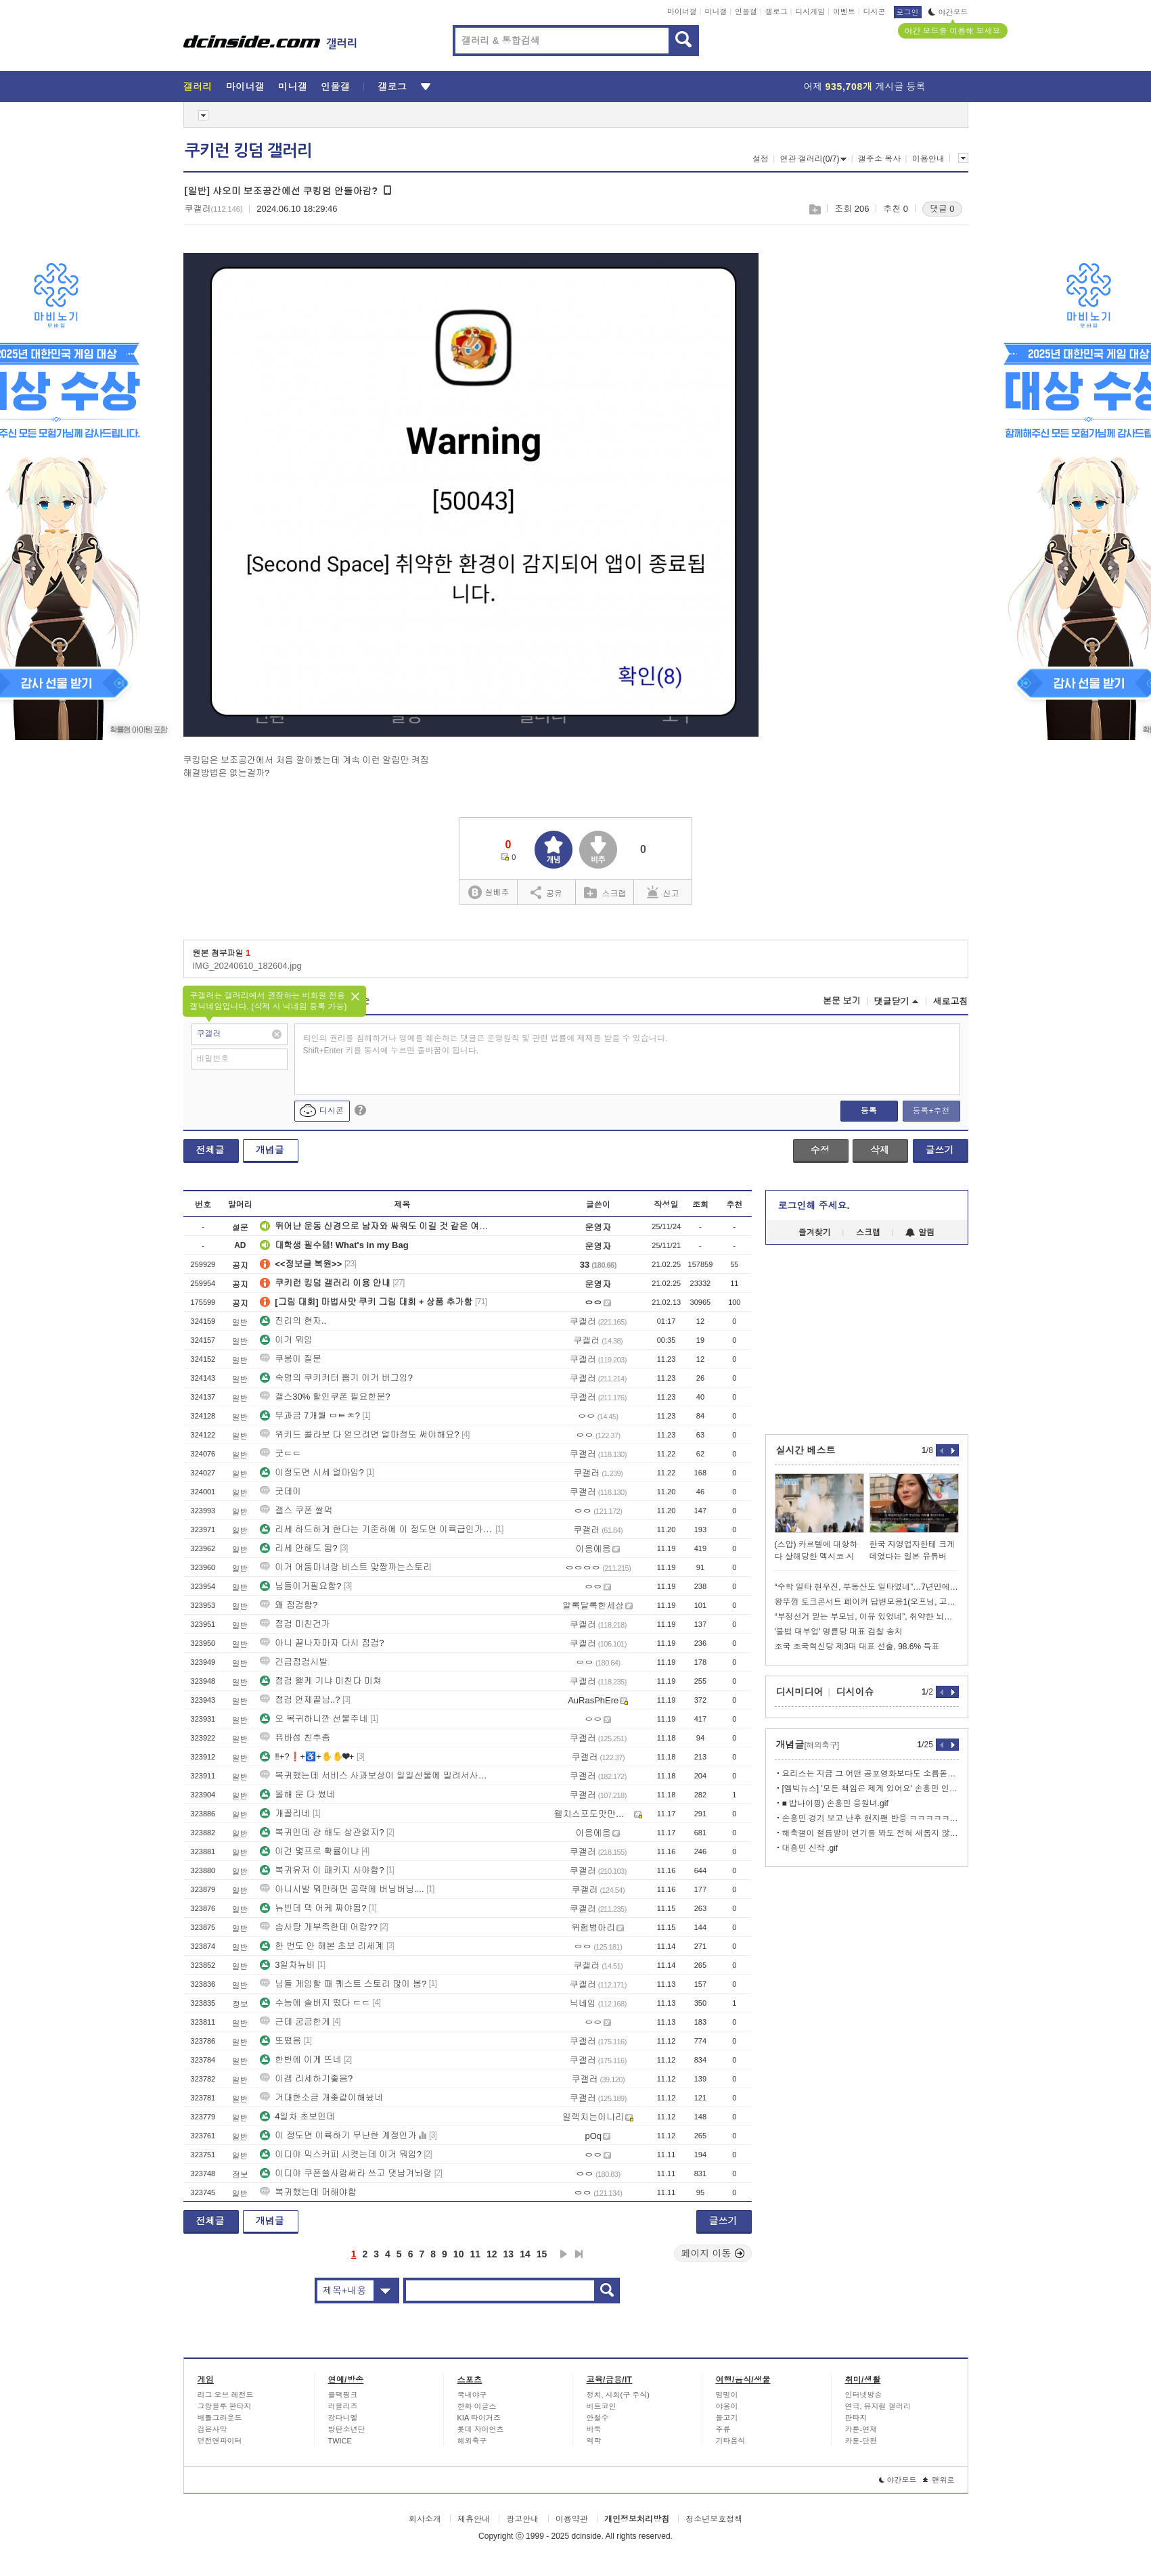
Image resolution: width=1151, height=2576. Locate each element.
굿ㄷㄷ (280, 1453)
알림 (919, 1232)
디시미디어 (799, 1691)
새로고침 (950, 1001)
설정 (760, 159)
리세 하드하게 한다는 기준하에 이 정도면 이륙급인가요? (376, 1529)
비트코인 (601, 2406)
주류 (723, 2429)
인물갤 (746, 11)
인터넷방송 (863, 2395)
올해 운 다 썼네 (297, 1794)
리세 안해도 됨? (298, 1548)
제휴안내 (473, 2519)
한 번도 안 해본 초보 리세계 (322, 1946)
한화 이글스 (477, 2406)
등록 (869, 1111)
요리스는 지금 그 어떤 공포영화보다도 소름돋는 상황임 (870, 1773)
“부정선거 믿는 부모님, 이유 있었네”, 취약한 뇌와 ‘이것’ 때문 (867, 1617)
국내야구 (472, 2395)
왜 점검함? (288, 1605)
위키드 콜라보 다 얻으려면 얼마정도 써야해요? (359, 1434)
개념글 (270, 1150)
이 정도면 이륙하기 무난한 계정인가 (338, 2135)
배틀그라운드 (220, 2418)
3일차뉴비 (287, 1965)
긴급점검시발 (294, 1662)
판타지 (856, 2418)
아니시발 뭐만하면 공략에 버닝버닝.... (342, 1889)
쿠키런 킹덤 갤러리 (248, 151)
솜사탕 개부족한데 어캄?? (319, 1927)
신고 (663, 892)
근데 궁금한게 (295, 2022)
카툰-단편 (861, 2441)
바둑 (594, 2429)
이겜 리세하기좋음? (306, 2078)
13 (508, 2254)
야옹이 (727, 2406)
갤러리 (197, 86)
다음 (564, 2254)
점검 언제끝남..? (300, 1700)
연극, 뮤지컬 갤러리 (878, 2406)
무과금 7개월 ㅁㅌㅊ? (310, 1415)
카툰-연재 (861, 2429)
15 (542, 2254)
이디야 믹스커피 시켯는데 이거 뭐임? (341, 2154)
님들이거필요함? (300, 1586)
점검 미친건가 (295, 1624)
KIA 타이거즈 (479, 2418)
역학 (594, 2441)
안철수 (598, 2418)
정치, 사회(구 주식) (618, 2395)
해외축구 (472, 2441)
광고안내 (522, 2519)
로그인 (908, 12)
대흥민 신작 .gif (810, 1848)
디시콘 (874, 11)
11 (475, 2254)
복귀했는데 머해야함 (308, 2192)
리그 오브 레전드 (226, 2395)
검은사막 (212, 2429)
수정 (820, 1150)
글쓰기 (940, 1150)
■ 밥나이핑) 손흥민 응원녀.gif (835, 1803)
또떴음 (280, 2041)
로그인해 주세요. (814, 1205)
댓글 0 (942, 209)
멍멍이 (727, 2395)
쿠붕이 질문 (290, 1359)
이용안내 (928, 159)
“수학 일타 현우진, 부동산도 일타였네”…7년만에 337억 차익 (867, 1587)
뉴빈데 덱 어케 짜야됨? (313, 1908)
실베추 (489, 892)
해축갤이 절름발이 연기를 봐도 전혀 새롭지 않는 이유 (870, 1833)
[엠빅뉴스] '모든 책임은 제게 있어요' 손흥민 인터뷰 (870, 1788)
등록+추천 (930, 1111)
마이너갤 (682, 11)
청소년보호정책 (713, 2519)
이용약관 (572, 2519)
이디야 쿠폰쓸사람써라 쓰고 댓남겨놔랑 (346, 2173)
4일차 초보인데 (297, 2116)
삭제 (879, 1150)
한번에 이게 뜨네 (300, 2059)
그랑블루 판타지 (225, 2406)
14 (525, 2254)
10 (458, 2254)
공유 (546, 892)
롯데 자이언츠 (480, 2429)
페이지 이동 (713, 2253)
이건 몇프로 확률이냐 (309, 1851)
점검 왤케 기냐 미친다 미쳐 (320, 1681)
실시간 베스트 (806, 1450)
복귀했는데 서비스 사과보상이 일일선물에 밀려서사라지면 (376, 1775)
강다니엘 (343, 2418)
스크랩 (814, 209)
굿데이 (280, 1491)
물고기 (727, 2418)
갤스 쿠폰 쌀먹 (296, 1510)
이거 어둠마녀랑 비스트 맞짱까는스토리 (346, 1567)
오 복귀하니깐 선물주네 (313, 1719)
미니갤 (715, 11)
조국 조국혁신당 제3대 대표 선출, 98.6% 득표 (857, 1646)
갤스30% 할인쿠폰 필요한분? (325, 1397)
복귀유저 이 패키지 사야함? (322, 1870)
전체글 (210, 1150)
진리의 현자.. (293, 1321)
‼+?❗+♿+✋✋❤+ (307, 1756)
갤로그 (776, 11)
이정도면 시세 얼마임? (311, 1472)
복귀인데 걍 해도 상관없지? (322, 1832)
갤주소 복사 (879, 159)
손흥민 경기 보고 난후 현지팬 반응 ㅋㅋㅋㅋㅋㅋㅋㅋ (870, 1818)
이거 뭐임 (286, 1340)
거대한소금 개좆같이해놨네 (321, 2097)
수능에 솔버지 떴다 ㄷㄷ (315, 2003)
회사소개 (425, 2519)
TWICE (340, 2441)
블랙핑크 (343, 2395)
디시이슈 (855, 1691)
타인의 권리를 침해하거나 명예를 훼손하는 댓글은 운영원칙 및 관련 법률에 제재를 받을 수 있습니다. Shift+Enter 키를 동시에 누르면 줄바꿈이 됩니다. (485, 1044)
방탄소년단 (346, 2429)
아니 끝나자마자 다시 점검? (322, 1643)
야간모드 (948, 12)
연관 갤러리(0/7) (813, 159)
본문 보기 (842, 1001)
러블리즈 (343, 2406)
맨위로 (939, 2480)
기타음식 (731, 2441)
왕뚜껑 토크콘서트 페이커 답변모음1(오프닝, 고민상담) (867, 1602)
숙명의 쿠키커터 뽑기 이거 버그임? (336, 1378)
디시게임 (810, 11)
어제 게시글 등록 (865, 86)
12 (492, 2254)
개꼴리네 (285, 1813)
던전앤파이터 (220, 2441)
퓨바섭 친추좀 (295, 1737)
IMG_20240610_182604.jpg (247, 966)
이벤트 (844, 11)
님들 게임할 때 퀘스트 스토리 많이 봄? (343, 1984)
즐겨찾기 (814, 1232)
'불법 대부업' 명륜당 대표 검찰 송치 (839, 1631)
